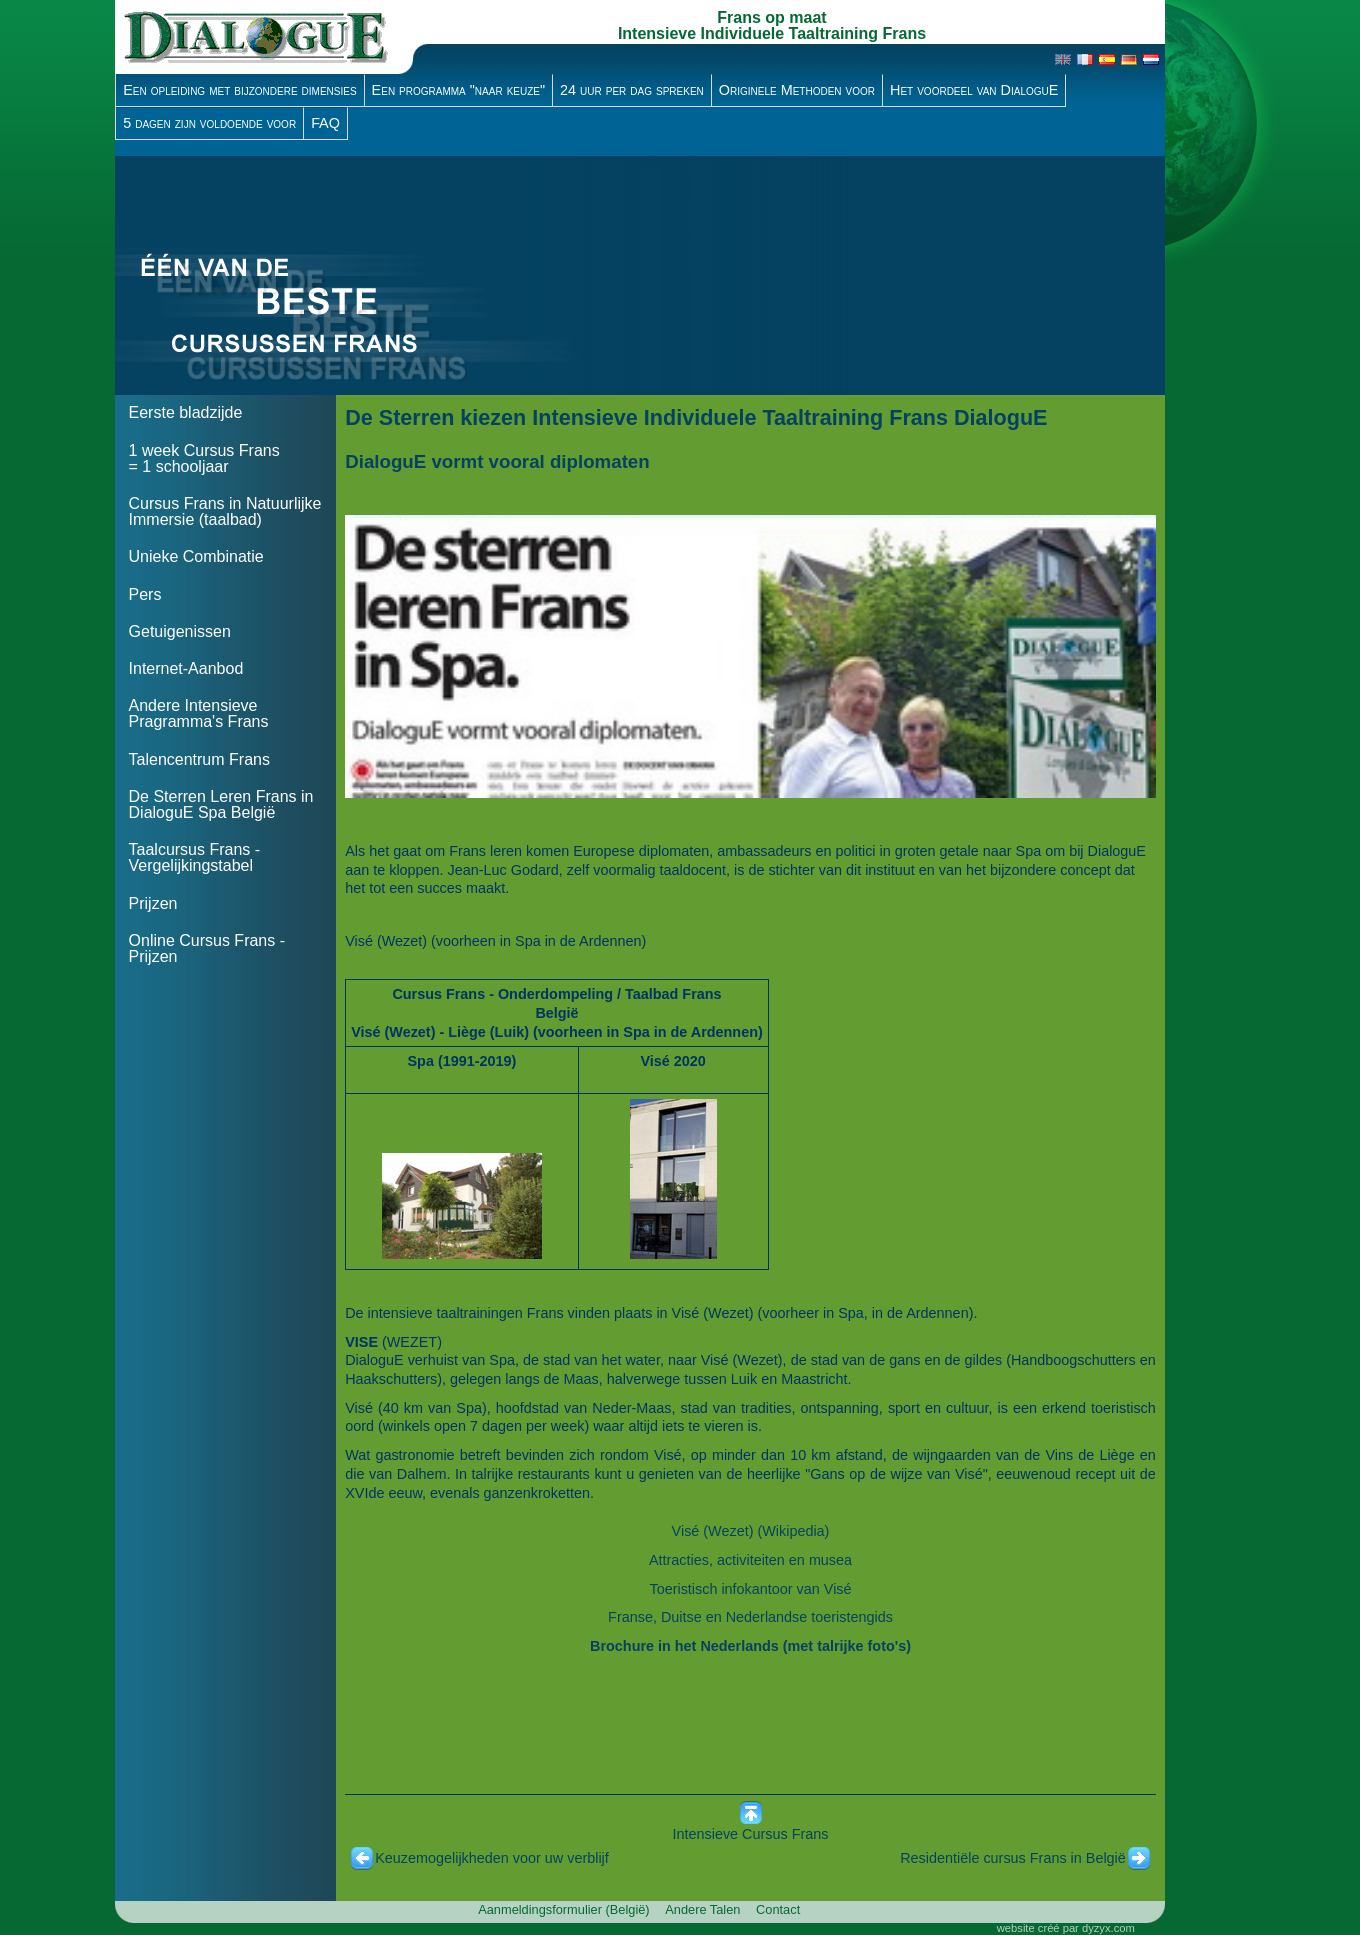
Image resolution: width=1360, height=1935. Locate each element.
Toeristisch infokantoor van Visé (750, 1589)
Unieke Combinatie (196, 556)
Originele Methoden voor (797, 90)
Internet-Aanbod (186, 668)
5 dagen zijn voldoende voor (209, 123)
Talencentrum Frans (199, 759)
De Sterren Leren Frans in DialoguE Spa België (221, 804)
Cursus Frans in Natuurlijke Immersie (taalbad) (225, 511)
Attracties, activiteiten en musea (750, 1560)
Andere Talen (702, 1909)
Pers (145, 594)
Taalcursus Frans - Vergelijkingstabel (195, 857)
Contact (778, 1909)
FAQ (325, 123)
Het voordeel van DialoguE (974, 90)
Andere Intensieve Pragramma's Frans (199, 713)
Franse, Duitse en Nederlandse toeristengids (750, 1617)
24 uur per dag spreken (632, 90)
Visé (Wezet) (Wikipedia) (751, 1531)
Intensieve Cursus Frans (751, 1834)
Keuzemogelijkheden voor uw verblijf (492, 1858)
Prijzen (153, 903)
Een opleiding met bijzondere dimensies (239, 90)
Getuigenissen (180, 631)
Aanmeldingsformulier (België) (563, 1909)
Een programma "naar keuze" (459, 90)
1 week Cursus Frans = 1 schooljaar (204, 458)
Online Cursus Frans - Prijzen (207, 948)
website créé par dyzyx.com (1066, 1928)
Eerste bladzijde (186, 412)
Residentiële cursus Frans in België (1013, 1858)
